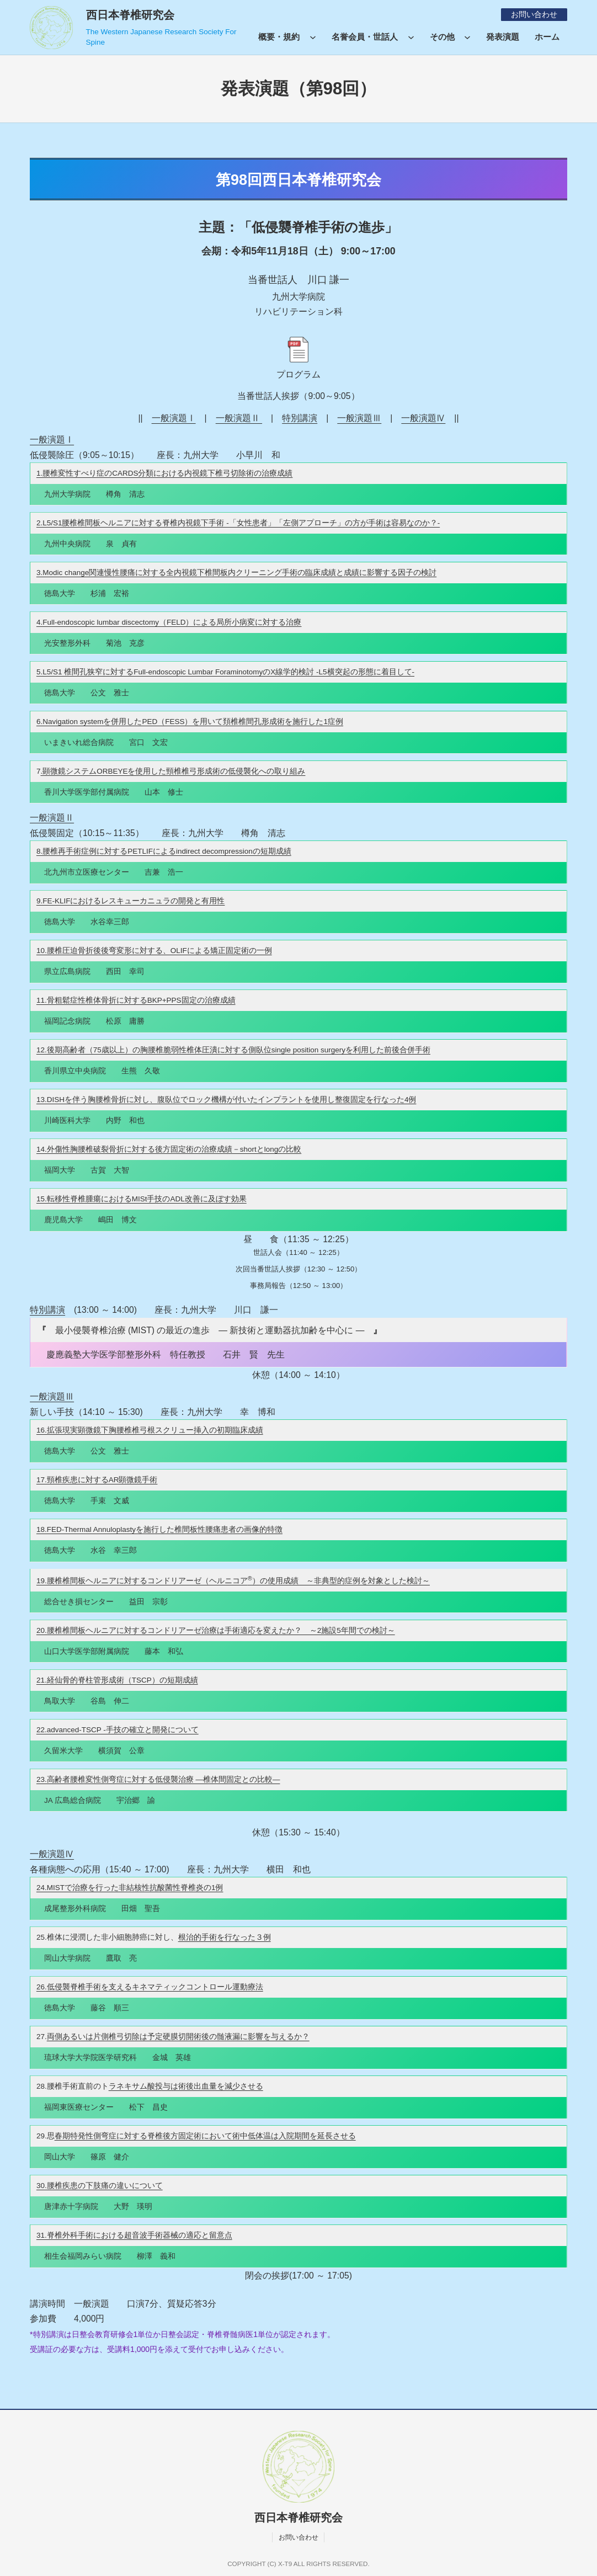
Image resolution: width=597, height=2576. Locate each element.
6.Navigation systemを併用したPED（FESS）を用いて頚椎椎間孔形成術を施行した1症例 (189, 721)
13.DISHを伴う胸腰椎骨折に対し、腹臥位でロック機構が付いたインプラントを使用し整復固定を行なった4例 (226, 1099)
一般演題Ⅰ (174, 418)
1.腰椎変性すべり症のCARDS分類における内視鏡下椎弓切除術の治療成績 (164, 473)
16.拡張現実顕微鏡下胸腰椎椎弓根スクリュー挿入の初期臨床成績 (149, 1430)
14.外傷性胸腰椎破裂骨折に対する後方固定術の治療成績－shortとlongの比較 (168, 1149)
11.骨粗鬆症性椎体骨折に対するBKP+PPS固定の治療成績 (136, 1000)
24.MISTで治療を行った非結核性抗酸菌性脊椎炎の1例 (129, 1887)
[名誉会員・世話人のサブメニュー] (411, 36)
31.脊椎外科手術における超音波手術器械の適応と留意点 (134, 2235)
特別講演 (299, 418)
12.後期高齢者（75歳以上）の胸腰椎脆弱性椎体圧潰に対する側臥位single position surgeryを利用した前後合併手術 (233, 1050)
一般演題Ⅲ (359, 418)
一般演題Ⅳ (423, 418)
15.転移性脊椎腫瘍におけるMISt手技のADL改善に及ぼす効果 (141, 1199)
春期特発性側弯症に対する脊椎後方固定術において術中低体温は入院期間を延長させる (205, 2136)
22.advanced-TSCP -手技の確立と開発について (117, 1730)
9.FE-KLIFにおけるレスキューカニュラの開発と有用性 (130, 901)
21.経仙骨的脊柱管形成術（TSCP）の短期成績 (117, 1680)
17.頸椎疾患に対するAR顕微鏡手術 (97, 1480)
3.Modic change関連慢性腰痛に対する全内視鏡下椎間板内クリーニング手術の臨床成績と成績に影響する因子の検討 (236, 572)
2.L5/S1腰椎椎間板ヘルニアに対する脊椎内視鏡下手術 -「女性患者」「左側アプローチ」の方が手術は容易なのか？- (238, 523)
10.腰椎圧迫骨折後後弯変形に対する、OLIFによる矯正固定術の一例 (154, 950)
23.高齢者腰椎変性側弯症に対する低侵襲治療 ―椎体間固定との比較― (158, 1779)
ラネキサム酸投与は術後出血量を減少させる (186, 2086)
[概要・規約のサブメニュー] (313, 36)
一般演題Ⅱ (239, 418)
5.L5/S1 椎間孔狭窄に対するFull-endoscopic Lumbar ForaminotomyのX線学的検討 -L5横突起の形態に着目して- (225, 672)
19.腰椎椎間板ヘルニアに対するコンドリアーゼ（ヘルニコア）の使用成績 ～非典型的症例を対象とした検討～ (233, 1581)
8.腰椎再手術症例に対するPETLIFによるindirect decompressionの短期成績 (163, 851)
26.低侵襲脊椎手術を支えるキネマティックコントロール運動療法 (149, 1987)
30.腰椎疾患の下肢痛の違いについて (99, 2185)
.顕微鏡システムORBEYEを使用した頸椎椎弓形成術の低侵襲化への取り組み (172, 771)
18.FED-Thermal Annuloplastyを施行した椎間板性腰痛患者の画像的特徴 (159, 1529)
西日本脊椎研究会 (130, 14)
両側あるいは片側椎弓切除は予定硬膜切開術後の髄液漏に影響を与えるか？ (178, 2036)
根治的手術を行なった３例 (224, 1937)
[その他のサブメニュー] (467, 36)
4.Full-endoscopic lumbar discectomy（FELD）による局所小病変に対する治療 (169, 622)
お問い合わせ (534, 14)
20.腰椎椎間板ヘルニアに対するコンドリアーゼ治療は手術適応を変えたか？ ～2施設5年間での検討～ (215, 1630)
